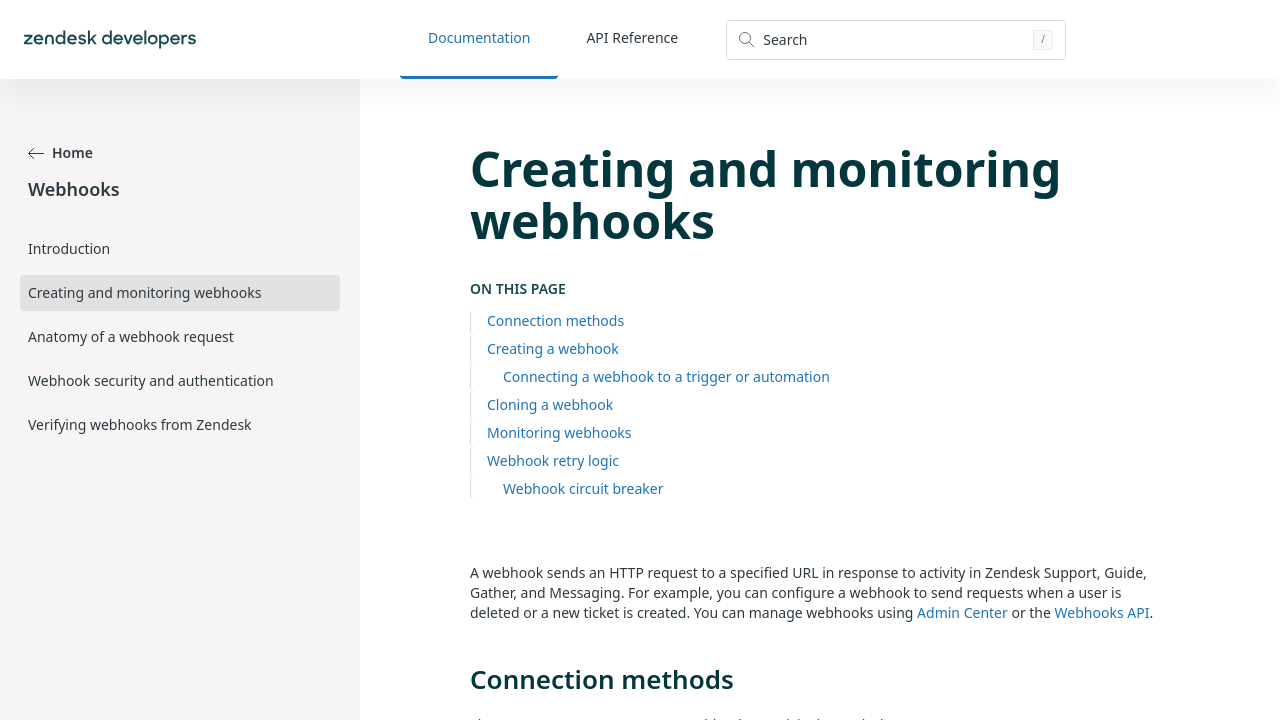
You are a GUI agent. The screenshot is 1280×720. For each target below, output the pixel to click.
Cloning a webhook (550, 404)
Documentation (479, 37)
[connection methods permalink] (460, 679)
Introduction (69, 248)
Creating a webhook (553, 348)
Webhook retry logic (553, 460)
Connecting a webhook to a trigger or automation (666, 376)
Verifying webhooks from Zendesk (140, 424)
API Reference (632, 37)
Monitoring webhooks (559, 432)
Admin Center (962, 612)
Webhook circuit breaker (583, 488)
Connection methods (555, 320)
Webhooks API (1102, 612)
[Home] (110, 39)
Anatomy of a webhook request (131, 336)
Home (60, 152)
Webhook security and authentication (151, 380)
